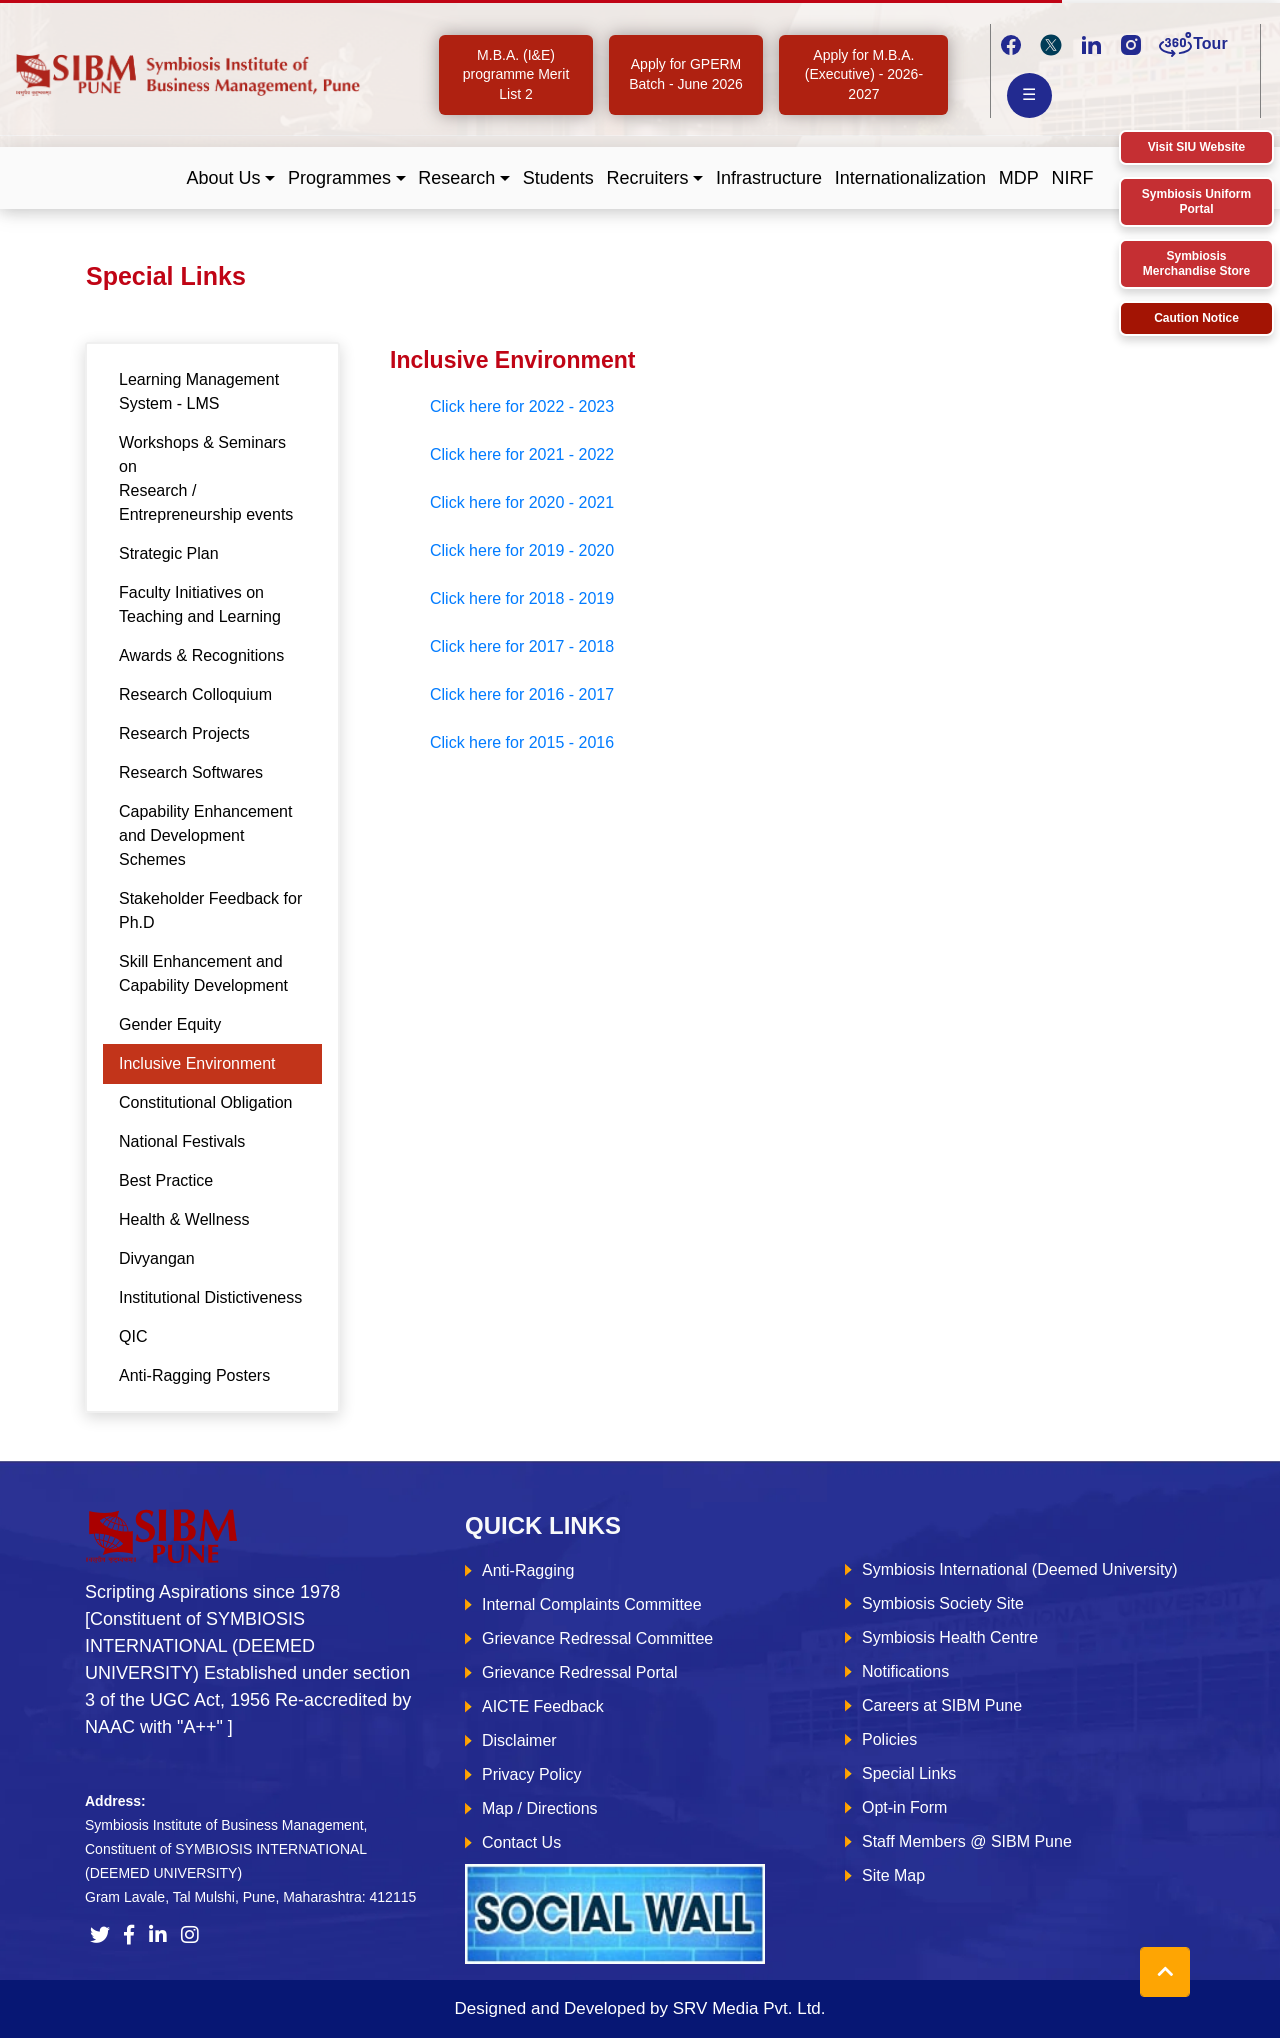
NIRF (1072, 178)
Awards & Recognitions (201, 655)
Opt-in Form (904, 1807)
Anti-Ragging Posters (194, 1375)
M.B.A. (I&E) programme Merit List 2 (516, 74)
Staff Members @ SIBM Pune (967, 1841)
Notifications (905, 1671)
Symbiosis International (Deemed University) (1020, 1569)
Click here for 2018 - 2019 (522, 598)
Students (558, 178)
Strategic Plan (169, 553)
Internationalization (910, 178)
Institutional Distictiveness (210, 1297)
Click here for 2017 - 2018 (522, 646)
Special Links (909, 1773)
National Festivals (182, 1141)
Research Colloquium (195, 694)
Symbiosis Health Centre (950, 1637)
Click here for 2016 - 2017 (522, 694)
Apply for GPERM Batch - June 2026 (686, 74)
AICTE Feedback (543, 1706)
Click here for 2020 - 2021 (522, 502)
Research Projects (184, 733)
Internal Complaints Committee (592, 1604)
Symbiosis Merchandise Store (1196, 263)
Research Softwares (191, 772)
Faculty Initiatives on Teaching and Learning (200, 604)
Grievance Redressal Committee (597, 1638)
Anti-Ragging (528, 1570)
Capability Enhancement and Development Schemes (205, 835)
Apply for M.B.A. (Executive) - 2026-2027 (864, 74)
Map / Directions (540, 1808)
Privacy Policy (532, 1774)
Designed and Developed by (639, 2008)
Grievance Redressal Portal (580, 1672)
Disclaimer (519, 1740)
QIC (133, 1336)
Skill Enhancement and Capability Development (203, 973)
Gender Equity (170, 1024)
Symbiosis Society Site (943, 1603)
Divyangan (157, 1258)
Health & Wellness (184, 1219)
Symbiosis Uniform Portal (1196, 201)
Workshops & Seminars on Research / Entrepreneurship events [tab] (206, 478)
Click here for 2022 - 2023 (522, 406)
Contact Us (521, 1842)
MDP (1019, 178)
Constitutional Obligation (205, 1102)
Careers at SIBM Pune (942, 1705)
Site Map (893, 1875)
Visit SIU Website (1197, 147)
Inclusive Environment (197, 1063)
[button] (231, 178)
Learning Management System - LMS (199, 391)
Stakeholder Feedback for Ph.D (210, 910)
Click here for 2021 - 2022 (522, 454)
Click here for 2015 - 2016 (522, 742)
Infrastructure (769, 178)
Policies (889, 1739)
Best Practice (166, 1180)
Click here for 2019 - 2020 (522, 550)
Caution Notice (1196, 318)
